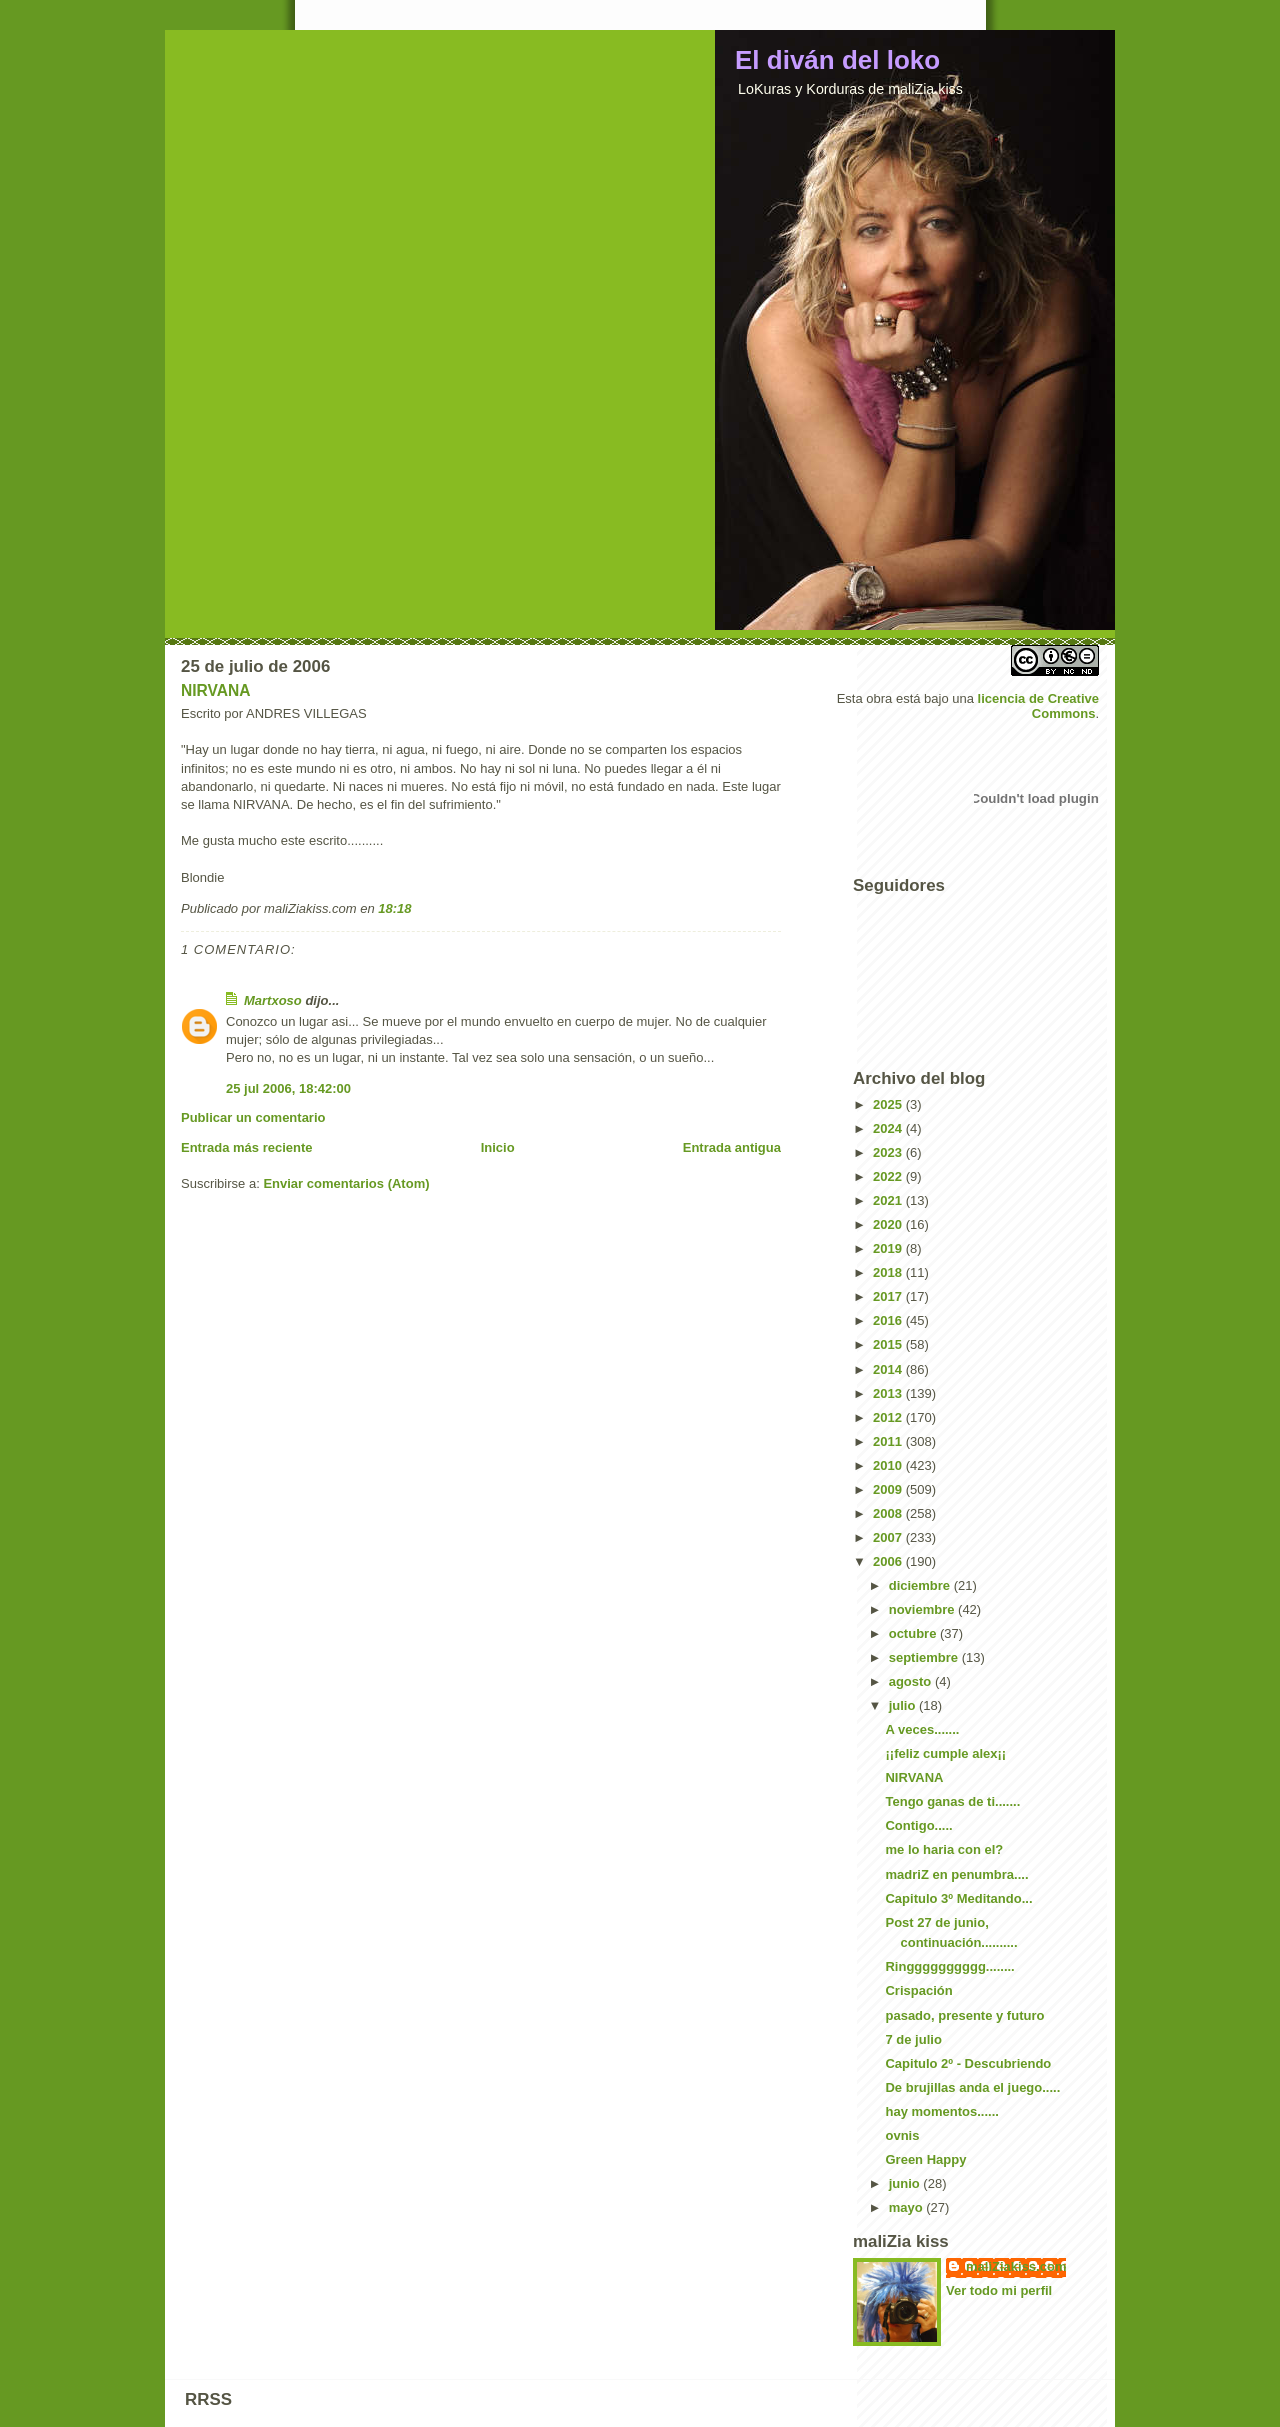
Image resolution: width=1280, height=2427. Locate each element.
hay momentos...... (941, 2111)
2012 (889, 1417)
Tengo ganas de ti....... (952, 1801)
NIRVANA (216, 690)
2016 (889, 1320)
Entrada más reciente (247, 1147)
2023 (889, 1152)
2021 (889, 1200)
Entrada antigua (732, 1147)
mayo (908, 2207)
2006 (889, 1561)
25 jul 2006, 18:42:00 (288, 1088)
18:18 (394, 908)
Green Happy (925, 2159)
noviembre (923, 1609)
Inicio (498, 1147)
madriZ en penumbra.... (956, 1874)
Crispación (918, 1990)
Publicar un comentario (253, 1117)
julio (904, 1705)
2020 (889, 1224)
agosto (912, 1681)
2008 (889, 1513)
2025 (889, 1104)
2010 (889, 1465)
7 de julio (913, 2039)
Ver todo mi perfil (999, 2290)
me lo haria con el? (944, 1849)
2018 (889, 1272)
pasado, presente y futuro (964, 2015)
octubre (914, 1633)
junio (906, 2183)
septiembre (925, 1657)
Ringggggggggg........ (949, 1966)
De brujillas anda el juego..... (972, 2087)
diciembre (921, 1585)
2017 (889, 1296)
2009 (889, 1489)
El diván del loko (837, 60)
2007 (889, 1537)
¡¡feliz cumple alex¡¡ (945, 1753)
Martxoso (273, 1000)
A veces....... (922, 1729)
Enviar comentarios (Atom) (346, 1183)
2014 (889, 1369)
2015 (889, 1344)
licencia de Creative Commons (1038, 706)
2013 (889, 1393)
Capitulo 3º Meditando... (958, 1898)
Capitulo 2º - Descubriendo (968, 2063)
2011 (889, 1441)
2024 (889, 1128)
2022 (889, 1176)
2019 (889, 1248)
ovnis (902, 2135)
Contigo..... (918, 1825)
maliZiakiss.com (1016, 2266)
